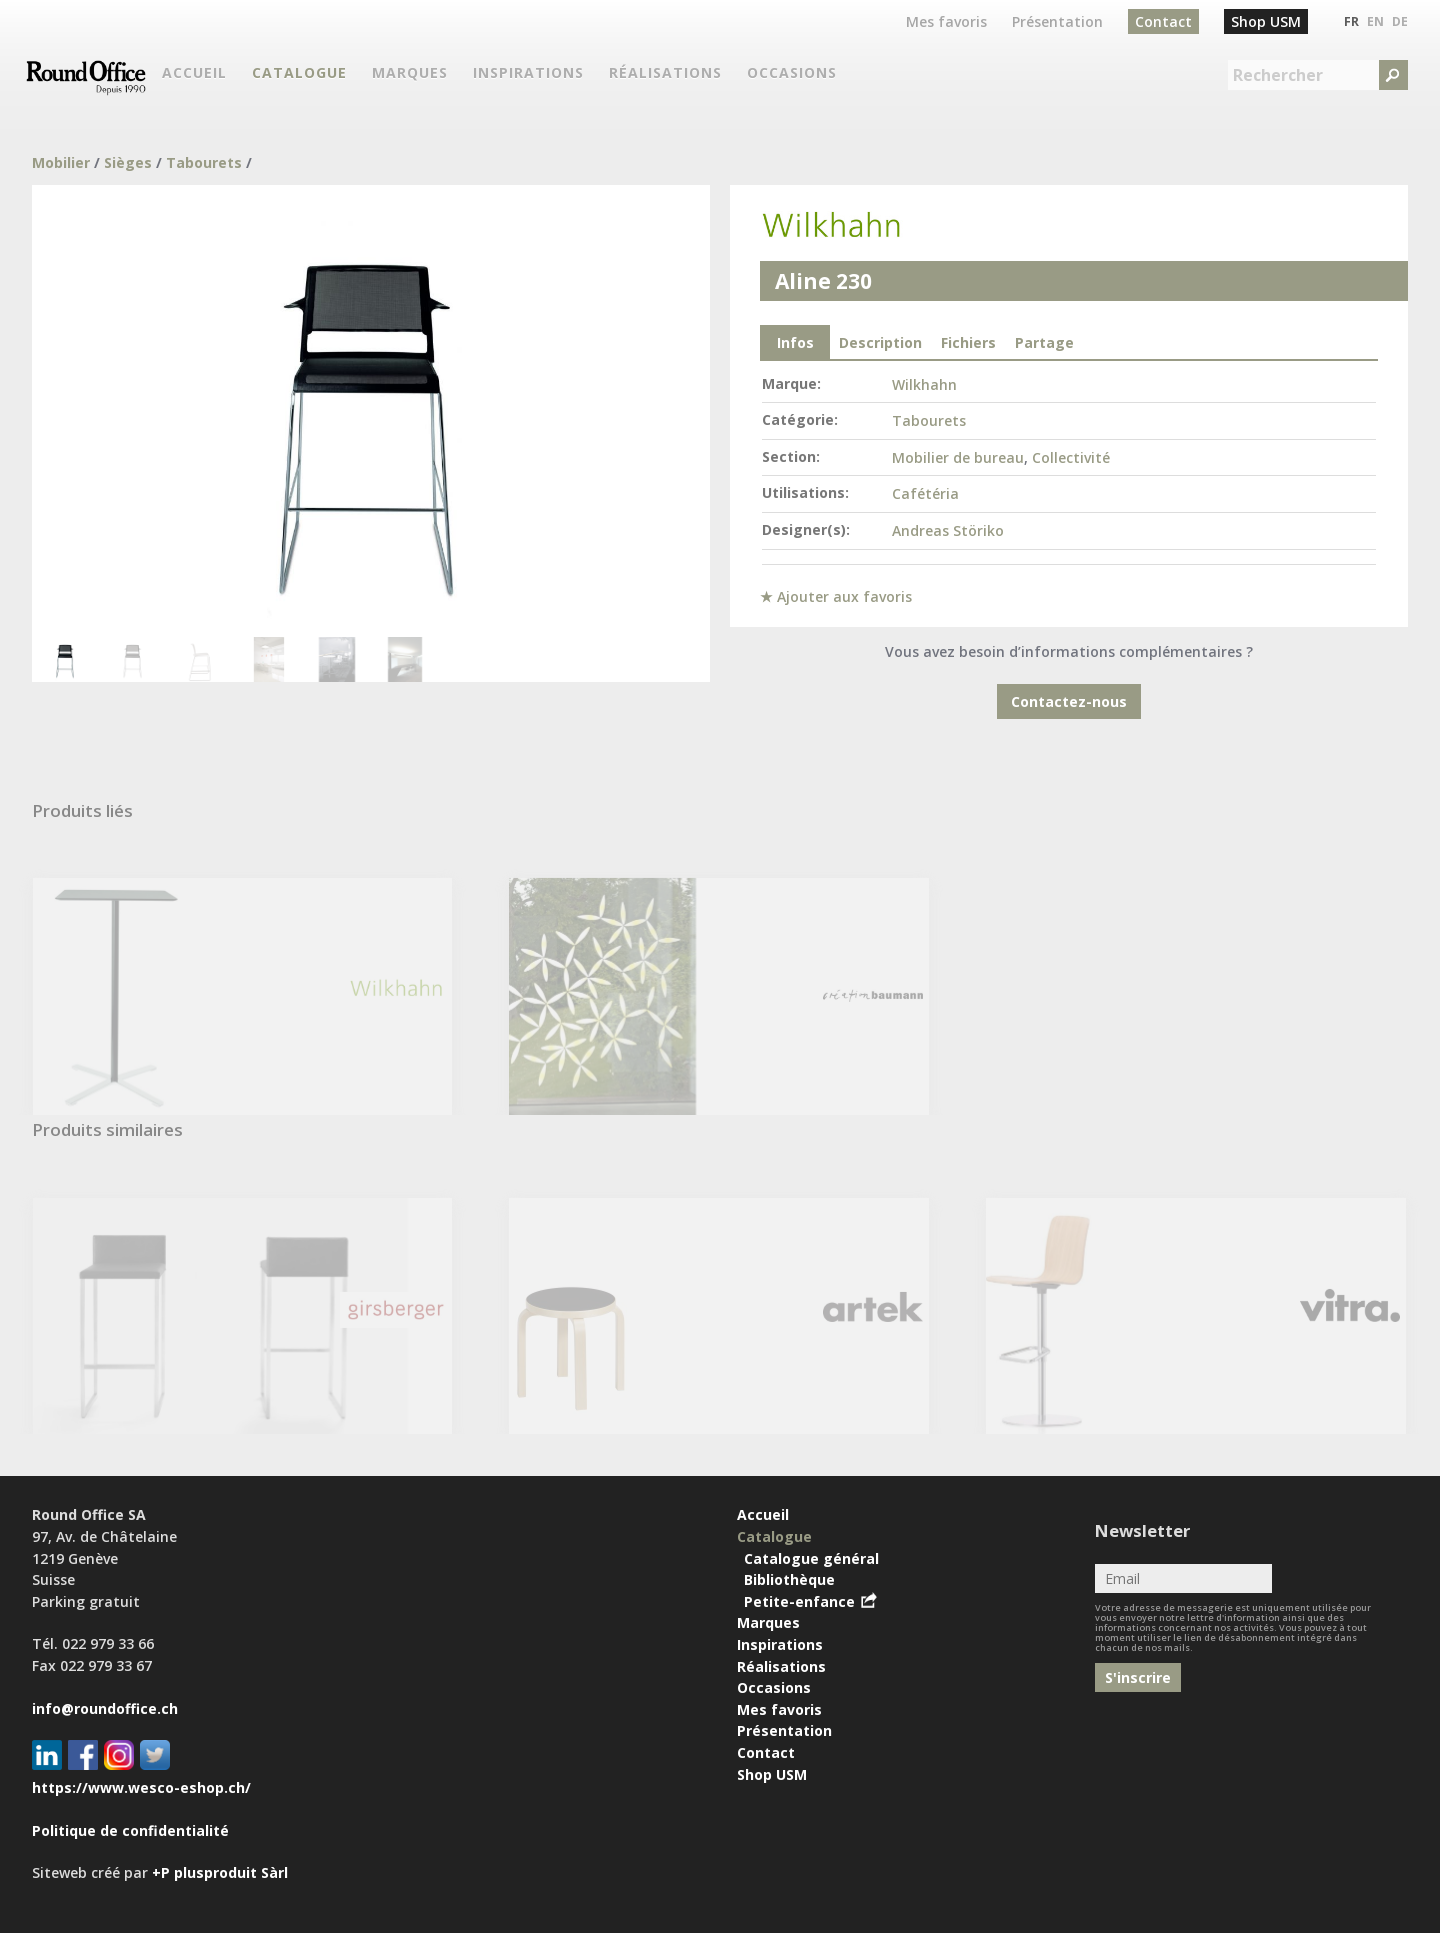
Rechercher (1278, 75)
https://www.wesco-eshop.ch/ (141, 1787)
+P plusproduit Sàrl (220, 1872)
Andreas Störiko (948, 530)
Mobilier (61, 162)
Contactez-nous (1069, 701)
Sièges (128, 162)
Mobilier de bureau (958, 457)
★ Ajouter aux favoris (836, 596)
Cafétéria (925, 493)
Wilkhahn (924, 384)
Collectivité (1071, 457)
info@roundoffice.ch (105, 1708)
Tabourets (204, 162)
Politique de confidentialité (130, 1830)
